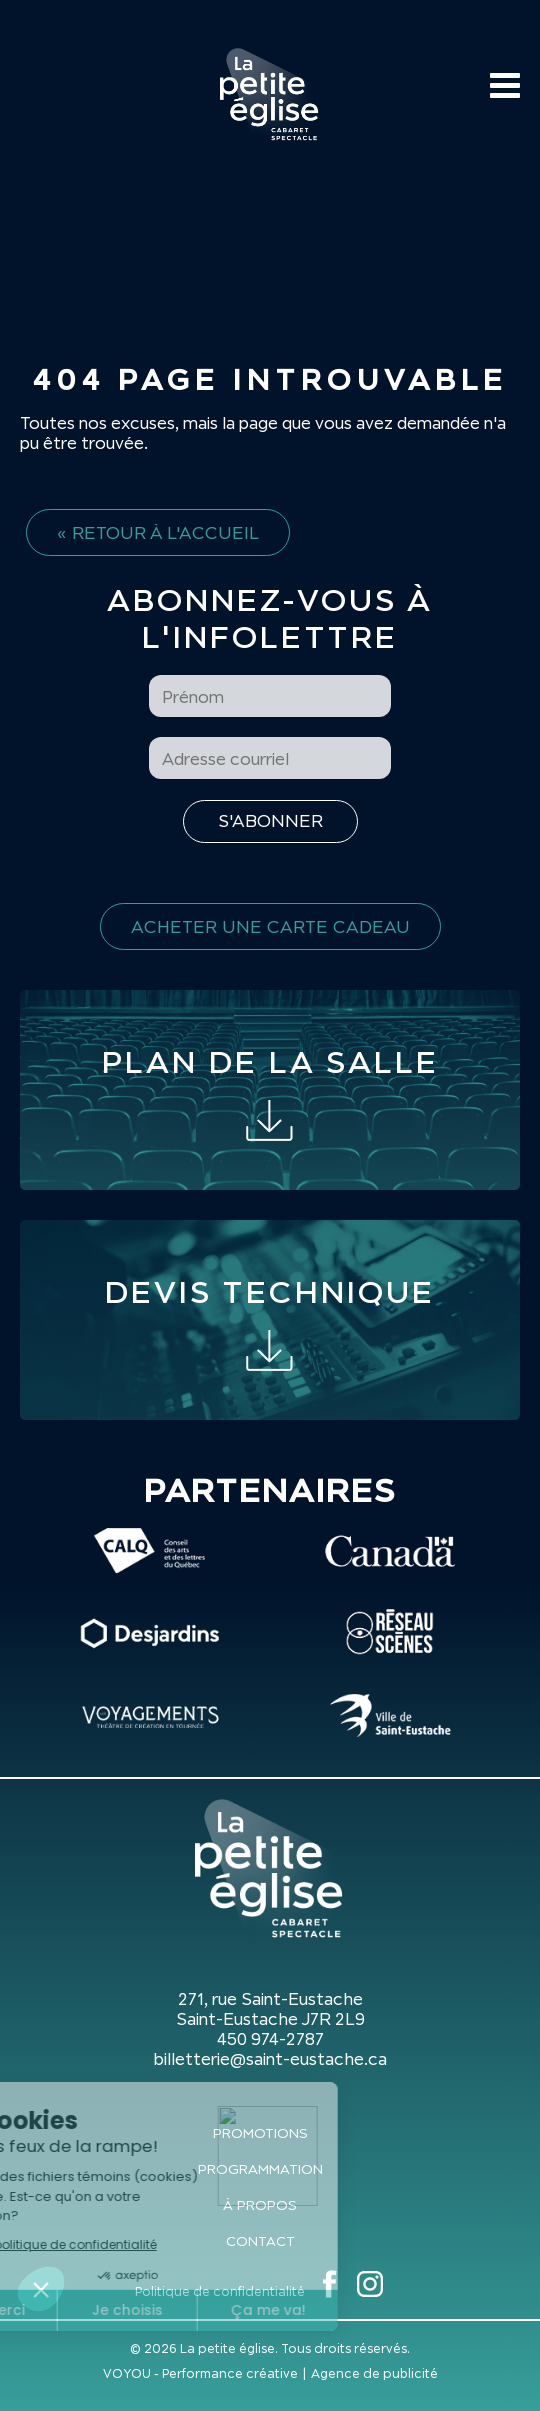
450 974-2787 (270, 2039)
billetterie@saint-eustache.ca (270, 2059)
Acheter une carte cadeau (270, 926)
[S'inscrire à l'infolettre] (270, 821)
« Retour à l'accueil (158, 532)
